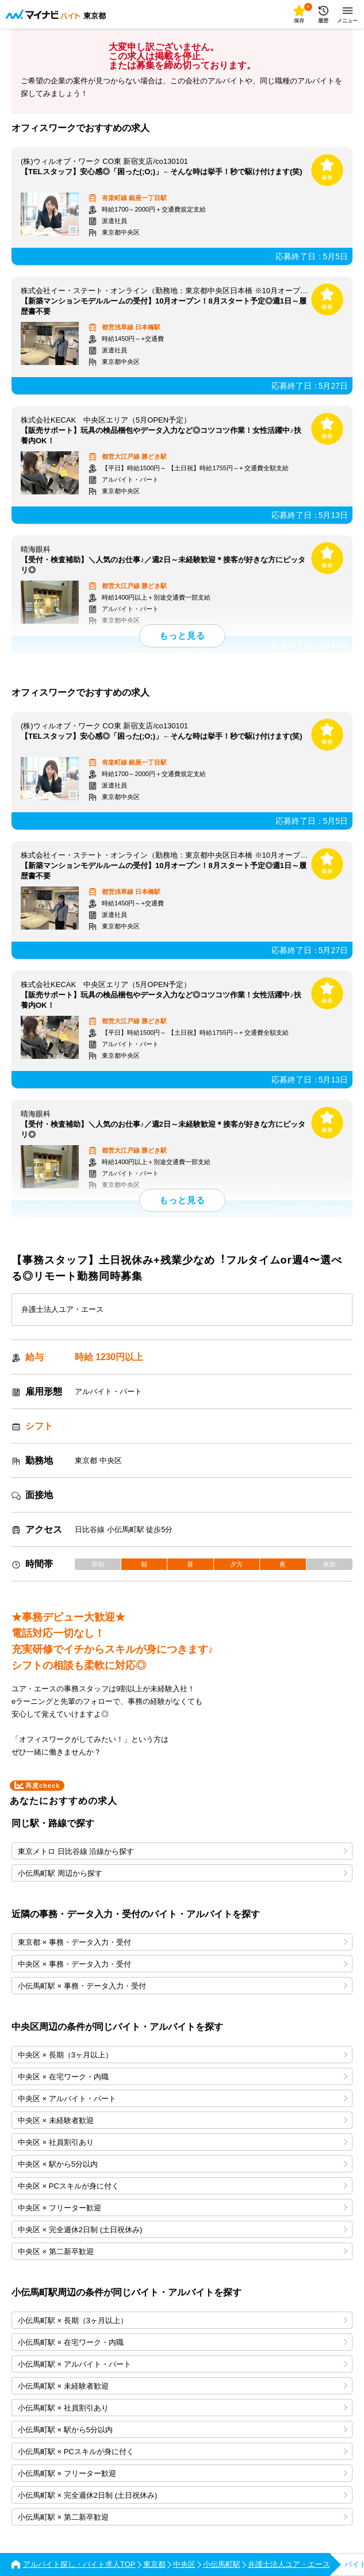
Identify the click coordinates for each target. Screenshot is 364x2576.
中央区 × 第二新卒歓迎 (182, 2251)
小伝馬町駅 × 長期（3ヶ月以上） (182, 2320)
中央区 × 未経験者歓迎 (182, 2120)
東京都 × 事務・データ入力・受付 (182, 1942)
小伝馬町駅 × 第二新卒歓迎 (182, 2517)
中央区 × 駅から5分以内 (182, 2164)
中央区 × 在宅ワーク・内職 (182, 2076)
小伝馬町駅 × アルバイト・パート (182, 2364)
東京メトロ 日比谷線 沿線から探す (182, 1851)
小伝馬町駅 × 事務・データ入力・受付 (182, 1986)
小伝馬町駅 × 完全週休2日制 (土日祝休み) (182, 2495)
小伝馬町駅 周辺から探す (182, 1873)
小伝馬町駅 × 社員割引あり (182, 2408)
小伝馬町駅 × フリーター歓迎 (182, 2473)
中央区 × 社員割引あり (182, 2142)
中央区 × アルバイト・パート (182, 2098)
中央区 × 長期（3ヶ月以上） (182, 2055)
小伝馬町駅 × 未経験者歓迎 (182, 2386)
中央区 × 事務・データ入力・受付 (182, 1964)
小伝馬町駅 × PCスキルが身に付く (182, 2451)
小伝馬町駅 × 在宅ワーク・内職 (182, 2342)
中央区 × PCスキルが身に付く (182, 2186)
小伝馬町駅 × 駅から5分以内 (182, 2429)
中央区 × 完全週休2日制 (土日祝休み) (182, 2229)
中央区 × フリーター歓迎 (182, 2207)
